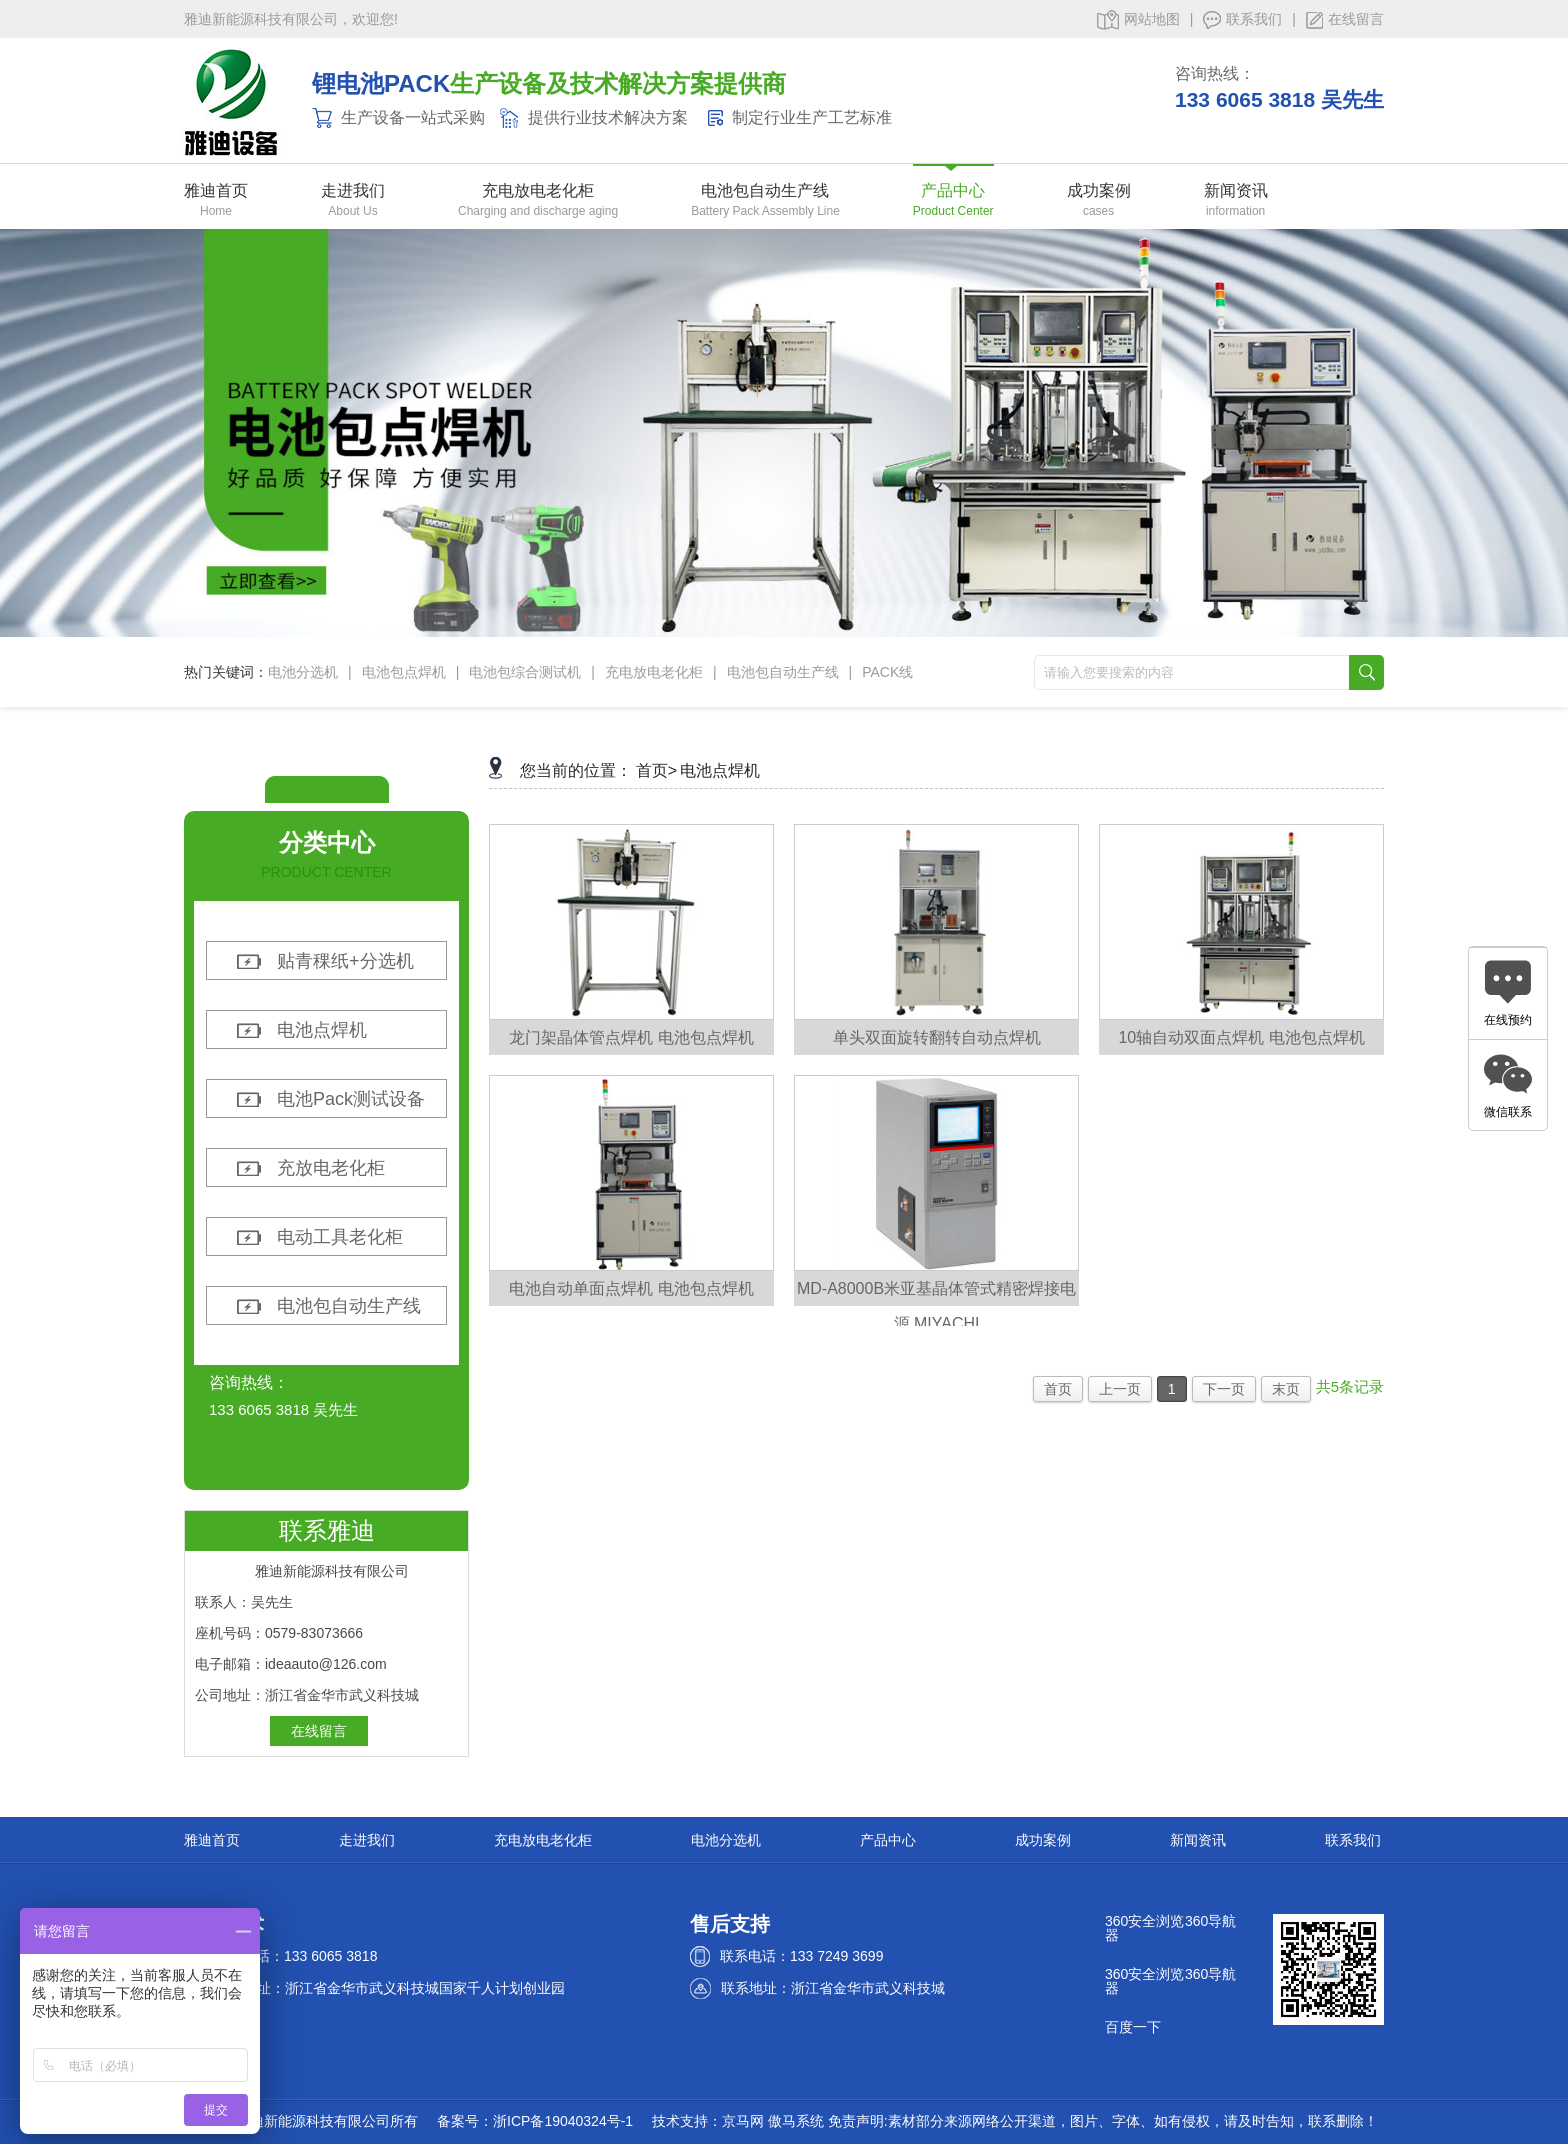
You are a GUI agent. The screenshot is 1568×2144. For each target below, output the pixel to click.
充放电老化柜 (331, 1168)
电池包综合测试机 (525, 672)
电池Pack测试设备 (351, 1099)
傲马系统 (796, 2121)
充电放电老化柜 (538, 191)
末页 (1286, 1389)
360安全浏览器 (1144, 1928)
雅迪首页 (216, 191)
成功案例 (1099, 191)
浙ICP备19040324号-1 (563, 2121)
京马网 (743, 2121)
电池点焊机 (322, 1030)
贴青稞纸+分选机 (345, 961)
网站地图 (1138, 20)
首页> (656, 770)
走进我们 (353, 191)
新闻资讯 (1236, 191)
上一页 (1120, 1389)
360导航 (1210, 1921)
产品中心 (953, 191)
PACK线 (887, 672)
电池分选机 (303, 672)
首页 (1058, 1389)
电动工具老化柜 (340, 1237)
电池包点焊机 (404, 672)
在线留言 (1345, 20)
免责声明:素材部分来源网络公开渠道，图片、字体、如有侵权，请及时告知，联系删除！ (1103, 2121)
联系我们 (1242, 20)
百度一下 (1133, 2027)
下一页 (1224, 1389)
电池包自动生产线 (765, 191)
